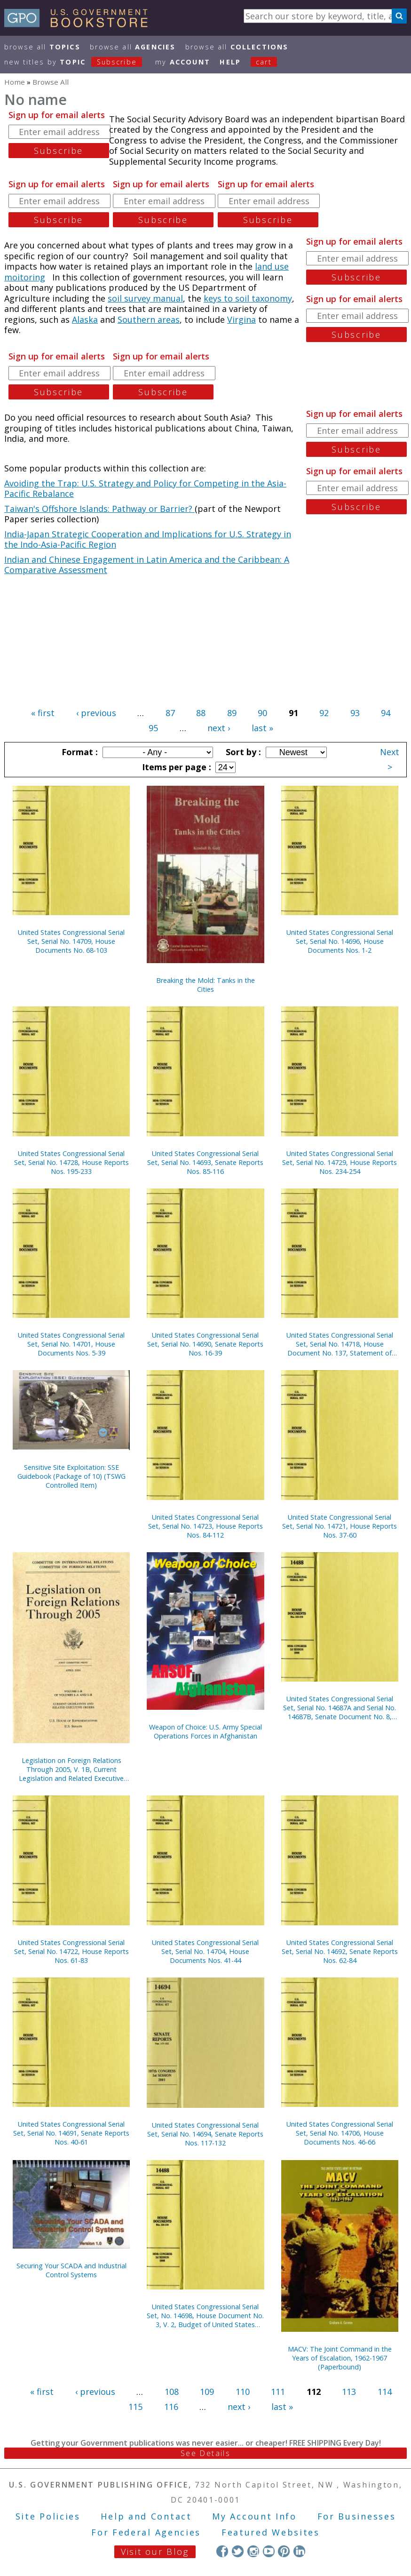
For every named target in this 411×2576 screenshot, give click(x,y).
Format (78, 752)
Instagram (253, 2551)
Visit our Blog (155, 2551)
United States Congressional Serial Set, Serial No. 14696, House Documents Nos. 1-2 (339, 941)
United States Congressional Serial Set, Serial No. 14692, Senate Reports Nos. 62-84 (340, 1951)
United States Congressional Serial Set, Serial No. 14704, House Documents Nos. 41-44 (205, 1951)
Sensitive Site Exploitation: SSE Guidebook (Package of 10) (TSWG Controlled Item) (71, 1476)
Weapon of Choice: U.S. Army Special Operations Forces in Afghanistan (205, 1731)
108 (172, 2391)
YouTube (269, 2551)
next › (218, 728)
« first (43, 712)
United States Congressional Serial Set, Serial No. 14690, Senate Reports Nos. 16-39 (205, 1344)
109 (207, 2391)
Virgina (241, 319)
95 (153, 728)
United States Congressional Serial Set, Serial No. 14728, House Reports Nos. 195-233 (71, 1162)
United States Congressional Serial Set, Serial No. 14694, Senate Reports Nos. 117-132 (205, 2134)
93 (355, 712)
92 (324, 712)
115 (135, 2406)
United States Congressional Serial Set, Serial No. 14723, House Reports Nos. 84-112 (205, 1526)
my (182, 61)
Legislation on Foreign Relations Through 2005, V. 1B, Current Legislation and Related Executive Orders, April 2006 (71, 1769)
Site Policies (48, 2516)
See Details (205, 2453)
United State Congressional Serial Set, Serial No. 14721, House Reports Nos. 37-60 (339, 1526)
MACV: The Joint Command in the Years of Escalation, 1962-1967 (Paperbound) (340, 2358)
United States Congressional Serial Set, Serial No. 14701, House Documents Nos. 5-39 (71, 1344)
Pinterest (284, 2551)
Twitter (238, 2551)
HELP (230, 61)
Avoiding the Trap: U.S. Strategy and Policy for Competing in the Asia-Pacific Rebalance (145, 489)
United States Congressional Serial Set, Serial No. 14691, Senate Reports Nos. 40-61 (71, 2133)
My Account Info (254, 2516)
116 (171, 2406)
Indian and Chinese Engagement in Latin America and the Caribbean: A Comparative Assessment (146, 565)
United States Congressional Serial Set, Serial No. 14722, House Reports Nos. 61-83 (71, 1951)
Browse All (42, 46)
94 (385, 712)
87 (170, 712)
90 (262, 712)
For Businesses (356, 2516)
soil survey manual (145, 298)
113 (349, 2391)
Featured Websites (270, 2532)
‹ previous (96, 712)
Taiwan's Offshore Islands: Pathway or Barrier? (99, 508)
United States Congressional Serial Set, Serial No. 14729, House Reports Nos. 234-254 (339, 1162)
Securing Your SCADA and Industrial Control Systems (71, 2270)
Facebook (222, 2551)
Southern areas (149, 319)
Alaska (85, 319)
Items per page (175, 767)
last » (262, 728)
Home (14, 82)
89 (232, 712)
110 (243, 2391)
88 (201, 712)
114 (385, 2391)
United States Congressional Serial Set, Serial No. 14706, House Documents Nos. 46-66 (339, 2133)
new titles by (78, 61)
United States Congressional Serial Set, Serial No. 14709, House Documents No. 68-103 (71, 941)
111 (278, 2391)
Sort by (242, 752)
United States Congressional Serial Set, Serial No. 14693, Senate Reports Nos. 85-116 (205, 1162)
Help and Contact (146, 2516)
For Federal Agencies (146, 2532)
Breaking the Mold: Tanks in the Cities (205, 985)
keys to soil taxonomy (248, 298)
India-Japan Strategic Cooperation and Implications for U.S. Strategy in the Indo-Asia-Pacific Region (147, 539)
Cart (264, 61)
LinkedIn (299, 2551)
